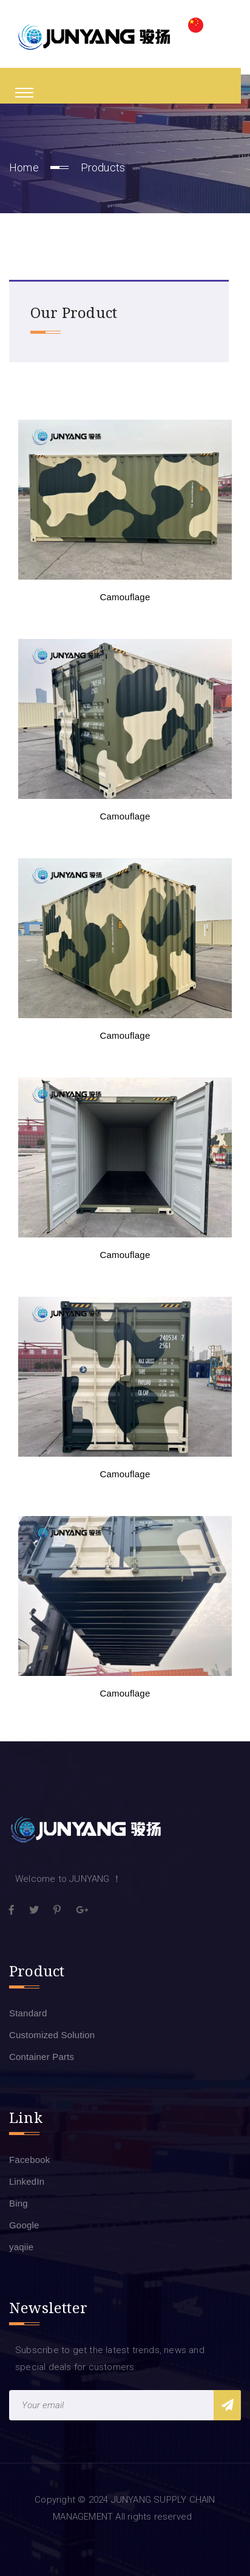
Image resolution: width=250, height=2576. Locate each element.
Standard (28, 2013)
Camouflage (125, 597)
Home (24, 167)
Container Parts (41, 2056)
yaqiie (21, 2247)
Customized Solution (52, 2035)
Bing (18, 2203)
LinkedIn (26, 2181)
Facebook (29, 2159)
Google (24, 2225)
